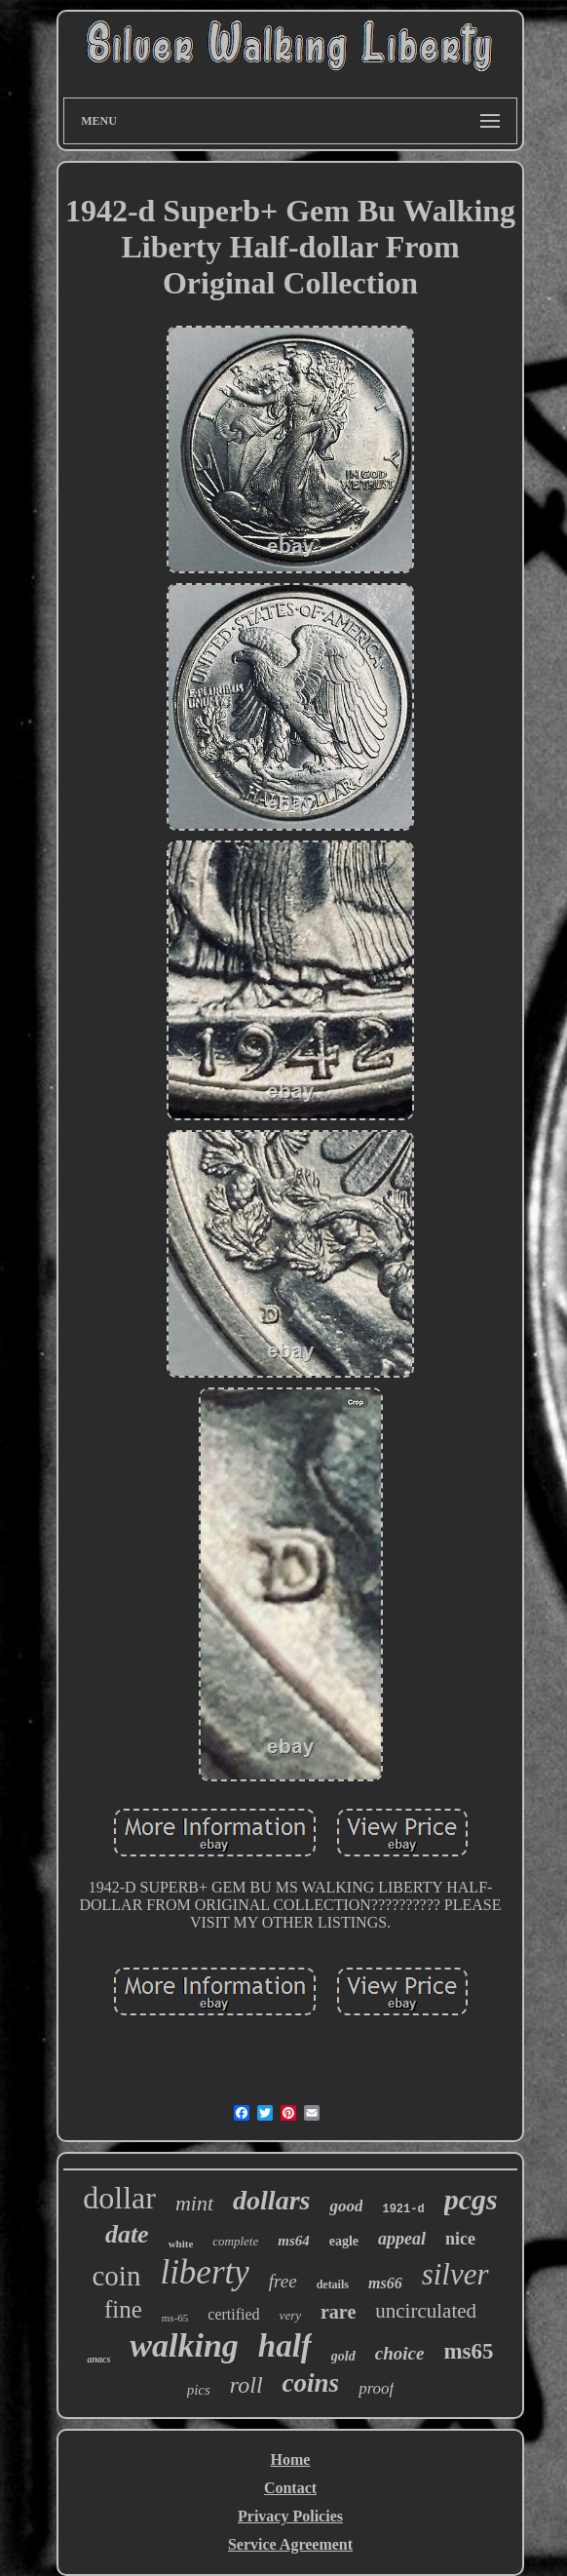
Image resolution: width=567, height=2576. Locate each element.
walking (184, 2345)
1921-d (403, 2209)
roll (246, 2385)
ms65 (468, 2351)
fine (123, 2309)
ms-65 (175, 2317)
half (285, 2345)
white (181, 2243)
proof (376, 2388)
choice (400, 2353)
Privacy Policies (290, 2516)
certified (233, 2314)
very (290, 2315)
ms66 (385, 2283)
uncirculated (425, 2310)
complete (235, 2241)
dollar (119, 2197)
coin (116, 2275)
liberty (204, 2272)
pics (198, 2390)
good (345, 2206)
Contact (290, 2487)
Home (291, 2459)
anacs (98, 2359)
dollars (271, 2200)
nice (460, 2238)
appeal (402, 2238)
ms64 (294, 2240)
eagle (344, 2241)
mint (194, 2203)
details (333, 2284)
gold (343, 2356)
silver (455, 2274)
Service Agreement (290, 2544)
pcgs (471, 2199)
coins (311, 2383)
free (283, 2281)
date (127, 2234)
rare (338, 2311)
